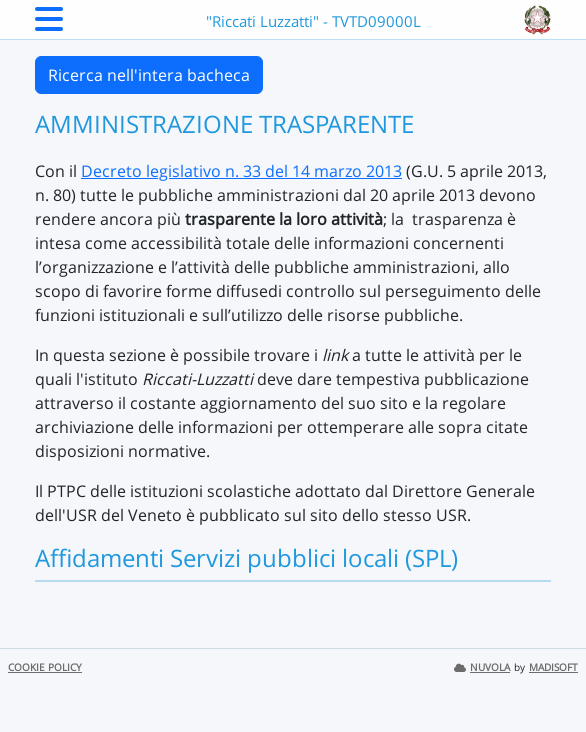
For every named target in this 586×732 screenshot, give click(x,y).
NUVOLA (482, 667)
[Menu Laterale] (49, 25)
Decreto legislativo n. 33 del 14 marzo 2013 (241, 171)
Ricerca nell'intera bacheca (149, 75)
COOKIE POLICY (45, 667)
